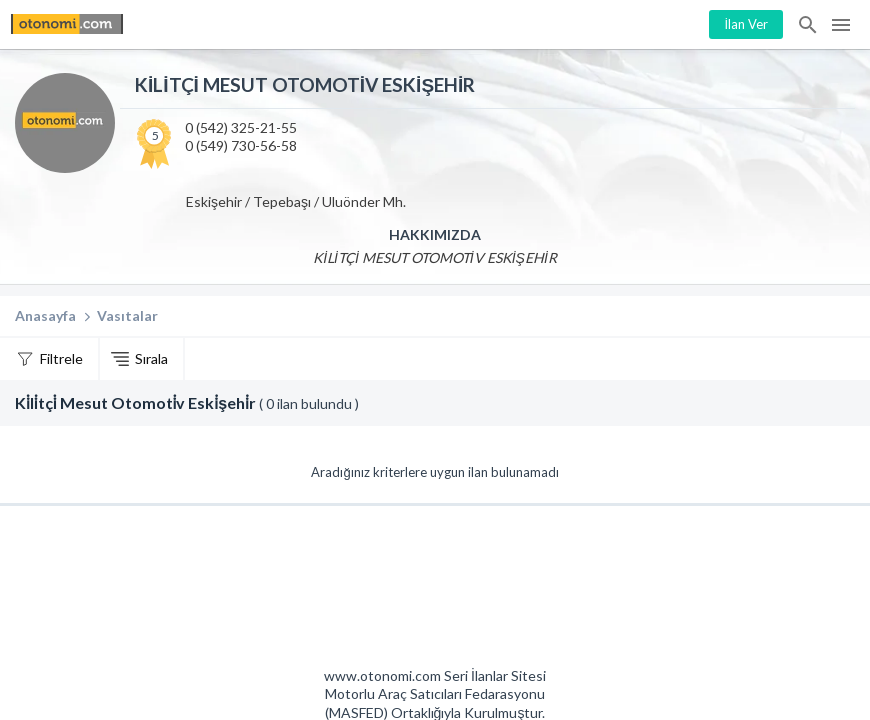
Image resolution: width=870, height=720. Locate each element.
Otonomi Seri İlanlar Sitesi (364, 592)
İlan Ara (809, 25)
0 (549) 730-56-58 (241, 145)
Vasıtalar (127, 315)
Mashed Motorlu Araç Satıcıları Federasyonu (507, 592)
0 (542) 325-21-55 (241, 127)
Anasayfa (45, 315)
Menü (841, 25)
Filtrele (61, 358)
